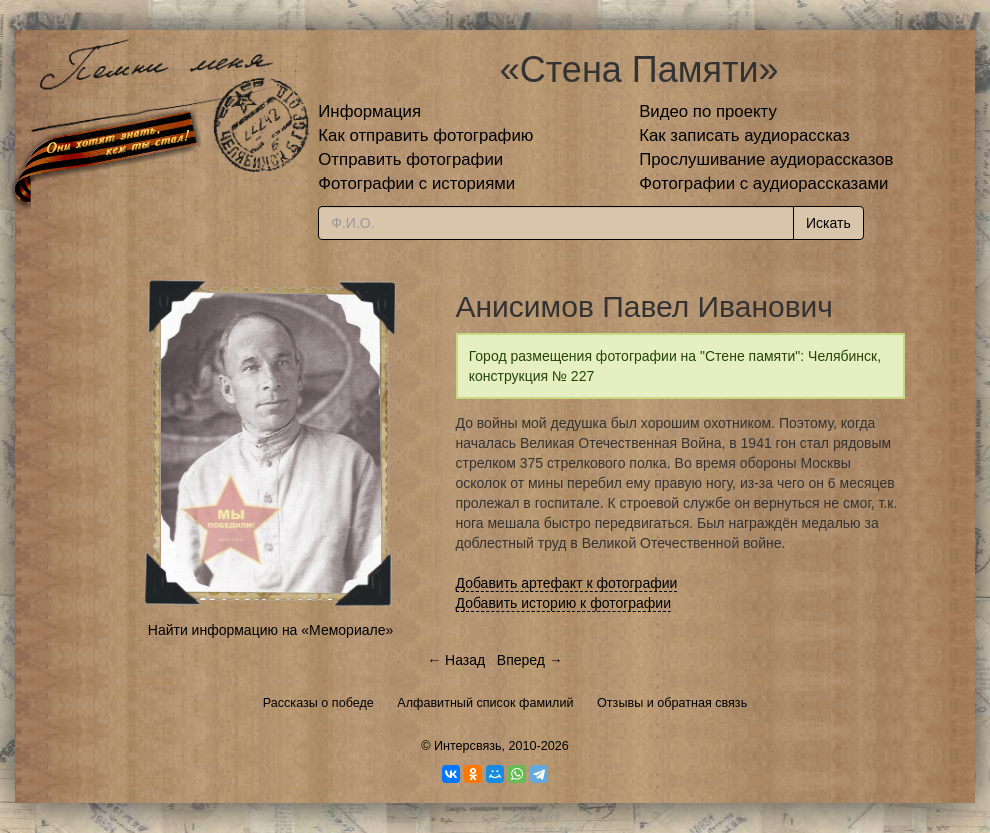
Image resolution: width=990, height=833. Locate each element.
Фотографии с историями (416, 183)
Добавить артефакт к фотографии (567, 583)
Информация (369, 111)
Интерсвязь (468, 746)
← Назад (456, 660)
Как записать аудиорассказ (744, 135)
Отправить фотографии (410, 159)
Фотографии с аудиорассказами (763, 183)
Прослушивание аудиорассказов (766, 159)
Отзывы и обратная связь (672, 703)
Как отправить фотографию (425, 135)
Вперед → (530, 660)
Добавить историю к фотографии (564, 603)
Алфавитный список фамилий (485, 703)
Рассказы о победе (318, 703)
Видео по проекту (708, 111)
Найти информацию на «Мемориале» (270, 630)
